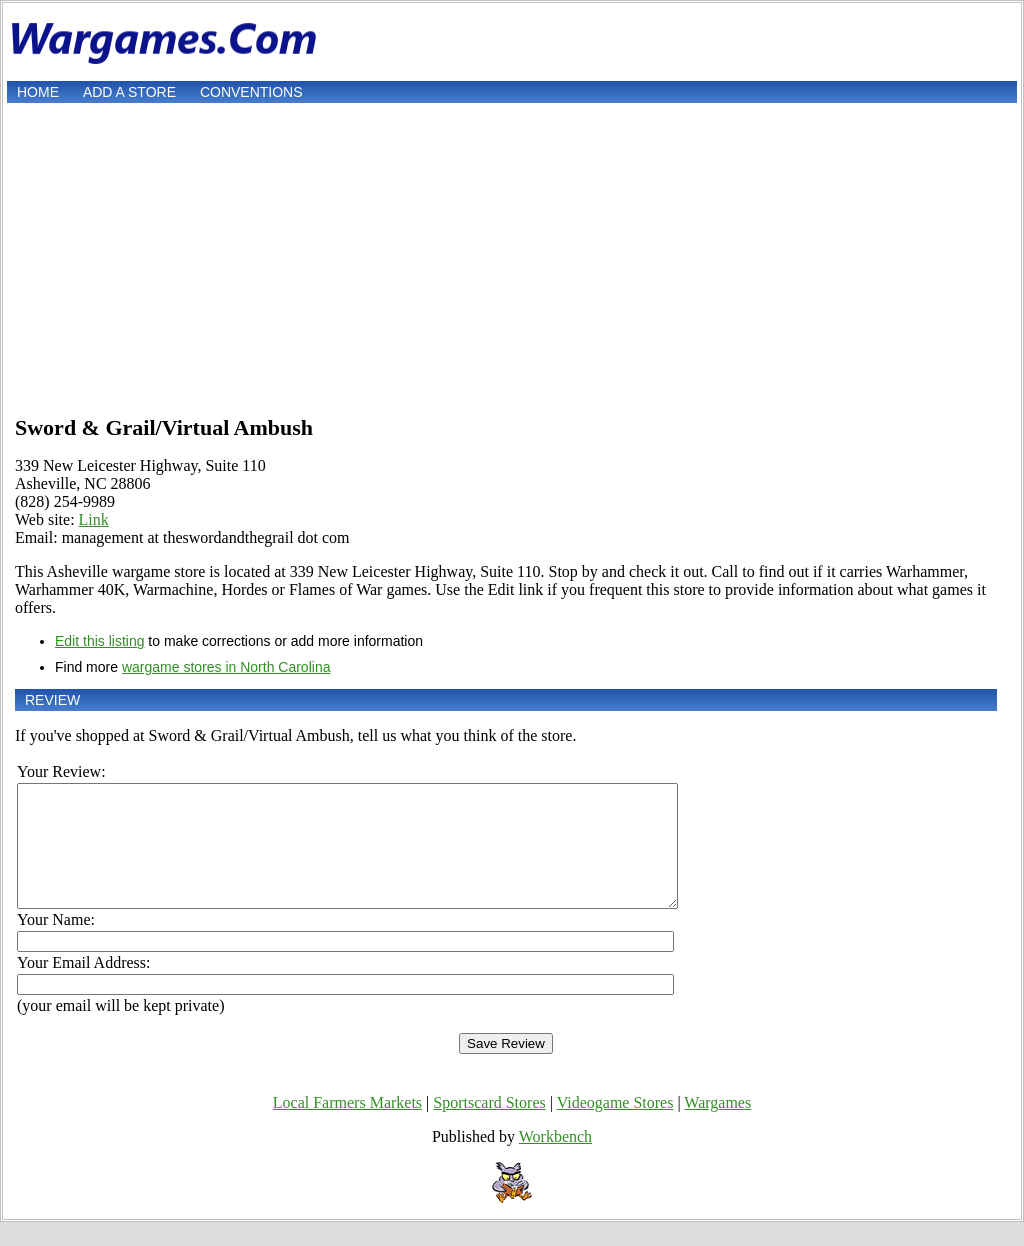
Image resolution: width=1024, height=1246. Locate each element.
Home (38, 92)
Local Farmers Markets (347, 1126)
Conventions (251, 92)
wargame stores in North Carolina (226, 667)
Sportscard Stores (489, 1126)
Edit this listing (99, 641)
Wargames (717, 1126)
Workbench (555, 1160)
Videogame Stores (615, 1126)
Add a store (129, 92)
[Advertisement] (512, 257)
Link (94, 519)
